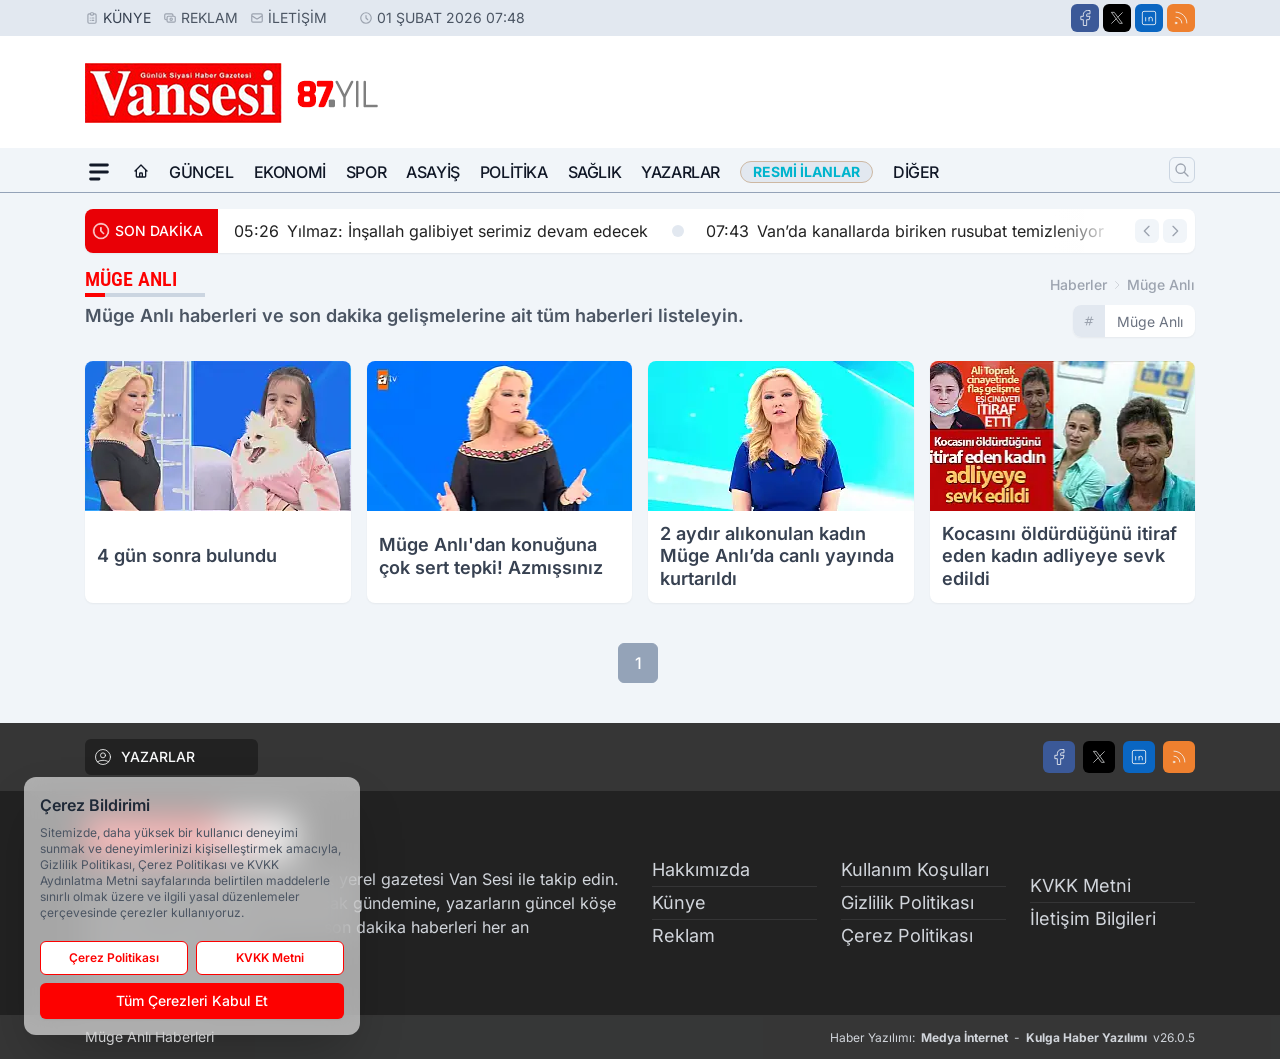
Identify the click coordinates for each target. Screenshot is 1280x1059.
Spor (366, 172)
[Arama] (1182, 170)
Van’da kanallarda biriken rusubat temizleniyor (923, 231)
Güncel (201, 172)
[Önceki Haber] (1147, 231)
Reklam (209, 17)
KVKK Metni (1080, 885)
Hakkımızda (701, 869)
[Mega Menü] (99, 172)
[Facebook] (1085, 18)
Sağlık (595, 172)
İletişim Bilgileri (1093, 918)
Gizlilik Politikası (907, 902)
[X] (1117, 18)
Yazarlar (680, 172)
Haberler (1078, 284)
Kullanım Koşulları (915, 869)
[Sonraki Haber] (1175, 231)
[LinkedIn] (1149, 18)
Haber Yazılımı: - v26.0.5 (1012, 1038)
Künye (127, 17)
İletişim (297, 17)
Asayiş (433, 172)
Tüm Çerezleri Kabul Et (192, 1000)
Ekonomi (290, 172)
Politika (514, 172)
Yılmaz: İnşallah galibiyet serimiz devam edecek (459, 231)
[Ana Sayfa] (141, 172)
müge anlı (1161, 284)
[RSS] (1181, 18)
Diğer (916, 172)
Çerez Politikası (907, 935)
